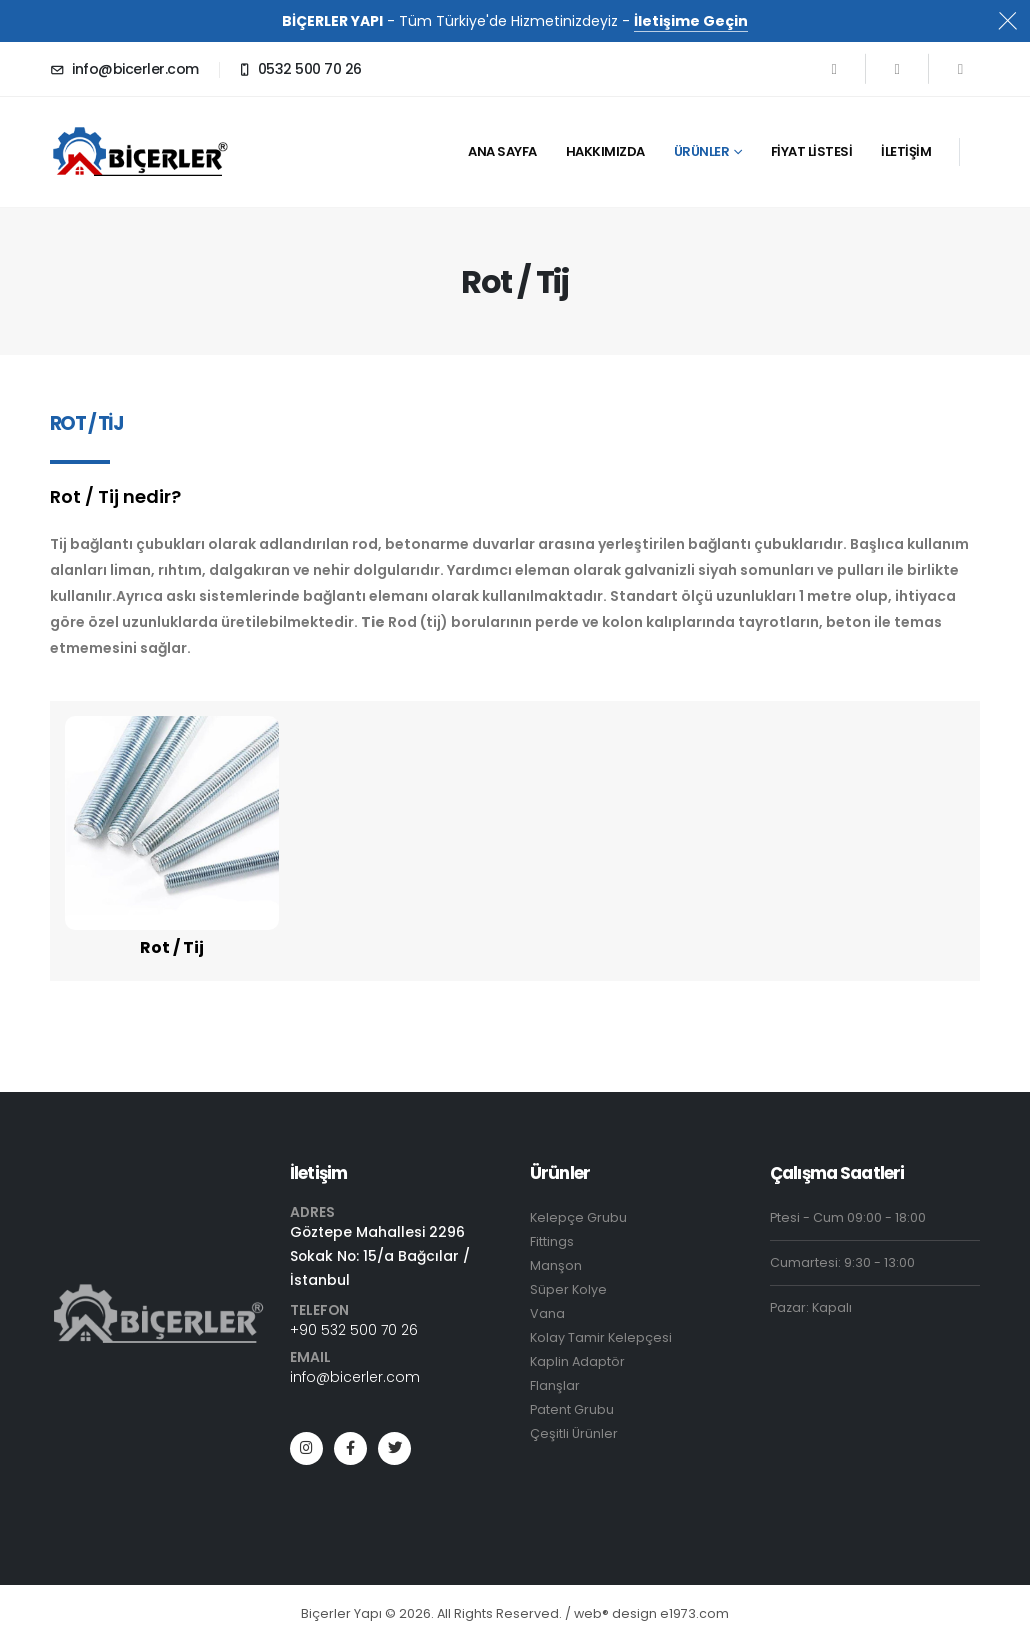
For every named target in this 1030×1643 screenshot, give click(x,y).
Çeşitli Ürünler (574, 1433)
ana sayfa (502, 151)
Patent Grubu (572, 1409)
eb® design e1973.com (651, 1613)
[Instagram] (960, 69)
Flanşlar (555, 1385)
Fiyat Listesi (812, 151)
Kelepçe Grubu (578, 1217)
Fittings (552, 1241)
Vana (547, 1313)
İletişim (906, 151)
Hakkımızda (605, 151)
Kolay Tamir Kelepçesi (601, 1337)
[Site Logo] (150, 152)
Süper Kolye (568, 1289)
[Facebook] (834, 69)
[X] (897, 69)
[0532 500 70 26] (300, 69)
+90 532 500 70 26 (354, 1330)
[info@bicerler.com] (124, 69)
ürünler (702, 151)
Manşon (556, 1265)
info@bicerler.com (355, 1377)
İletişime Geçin (691, 21)
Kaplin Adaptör (577, 1361)
